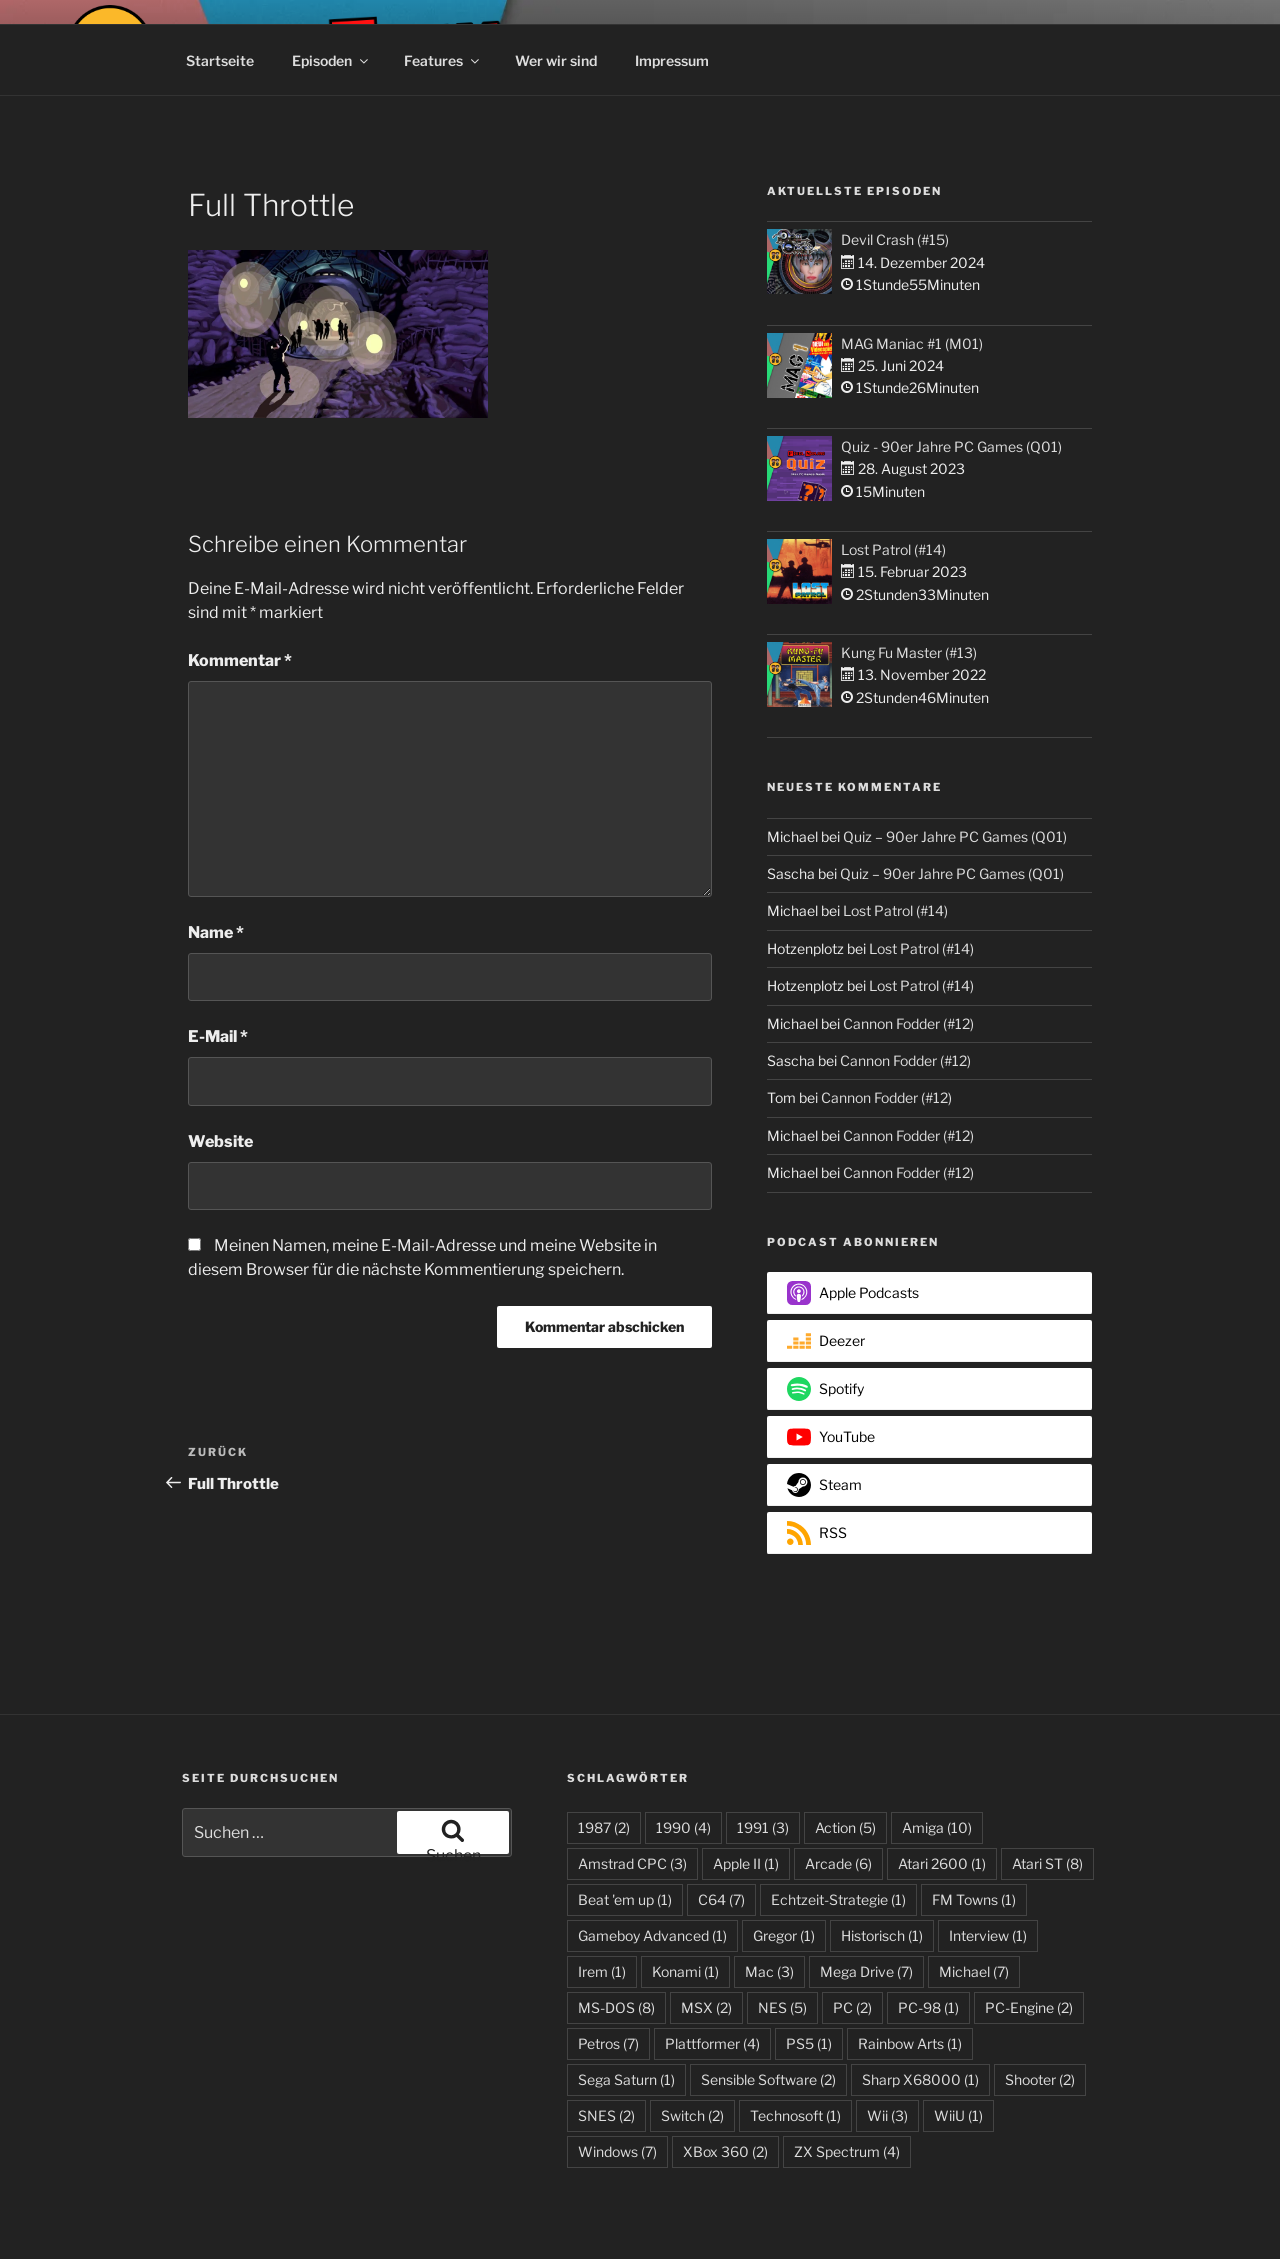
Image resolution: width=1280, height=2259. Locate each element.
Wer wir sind (556, 60)
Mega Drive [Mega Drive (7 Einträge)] (866, 1971)
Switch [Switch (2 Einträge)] (692, 2115)
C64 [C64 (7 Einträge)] (721, 1899)
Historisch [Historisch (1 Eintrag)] (882, 1935)
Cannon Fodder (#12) (908, 1023)
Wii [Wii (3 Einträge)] (887, 2115)
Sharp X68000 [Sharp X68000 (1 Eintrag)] (920, 2079)
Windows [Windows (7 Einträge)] (617, 2151)
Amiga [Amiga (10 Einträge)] (937, 1827)
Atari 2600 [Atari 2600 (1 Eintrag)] (942, 1863)
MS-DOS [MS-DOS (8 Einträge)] (616, 2007)
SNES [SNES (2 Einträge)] (606, 2115)
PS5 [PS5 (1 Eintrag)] (809, 2043)
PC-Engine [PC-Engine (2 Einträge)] (1029, 2007)
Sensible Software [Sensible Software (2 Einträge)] (768, 2079)
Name (216, 932)
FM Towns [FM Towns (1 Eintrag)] (974, 1899)
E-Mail (218, 1036)
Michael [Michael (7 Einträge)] (974, 1971)
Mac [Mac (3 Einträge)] (769, 1971)
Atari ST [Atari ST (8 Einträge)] (1047, 1863)
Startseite (220, 60)
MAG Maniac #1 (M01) (912, 343)
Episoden (331, 60)
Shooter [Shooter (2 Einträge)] (1040, 2079)
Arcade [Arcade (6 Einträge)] (838, 1863)
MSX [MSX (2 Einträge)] (706, 2007)
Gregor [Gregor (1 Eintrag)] (784, 1935)
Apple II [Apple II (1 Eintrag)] (746, 1863)
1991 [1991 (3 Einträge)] (763, 1827)
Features (443, 60)
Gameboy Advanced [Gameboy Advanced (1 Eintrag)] (652, 1935)
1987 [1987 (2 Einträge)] (604, 1827)
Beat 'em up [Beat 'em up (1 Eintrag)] (625, 1899)
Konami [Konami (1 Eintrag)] (685, 1971)
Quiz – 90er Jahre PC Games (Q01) (955, 836)
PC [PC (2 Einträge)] (852, 2007)
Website (220, 1141)
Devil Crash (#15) (895, 239)
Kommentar (240, 660)
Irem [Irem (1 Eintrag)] (602, 1971)
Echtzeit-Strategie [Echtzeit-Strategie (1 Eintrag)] (838, 1899)
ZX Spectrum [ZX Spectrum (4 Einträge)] (847, 2151)
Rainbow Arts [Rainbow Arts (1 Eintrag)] (910, 2043)
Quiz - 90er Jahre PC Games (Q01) (951, 446)
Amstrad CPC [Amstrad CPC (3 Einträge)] (632, 1863)
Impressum (672, 60)
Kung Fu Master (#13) (909, 652)
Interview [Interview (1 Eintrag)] (988, 1935)
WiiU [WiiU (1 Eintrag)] (958, 2115)
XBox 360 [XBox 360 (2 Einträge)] (725, 2151)
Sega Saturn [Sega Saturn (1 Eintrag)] (626, 2079)
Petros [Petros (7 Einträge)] (608, 2043)
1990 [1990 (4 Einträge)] (683, 1827)
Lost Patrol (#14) (893, 549)
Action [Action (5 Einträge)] (845, 1827)
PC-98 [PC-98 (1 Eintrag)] (928, 2007)
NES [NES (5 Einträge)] (782, 2007)
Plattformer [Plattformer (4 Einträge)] (712, 2043)
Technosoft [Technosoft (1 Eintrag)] (795, 2115)
